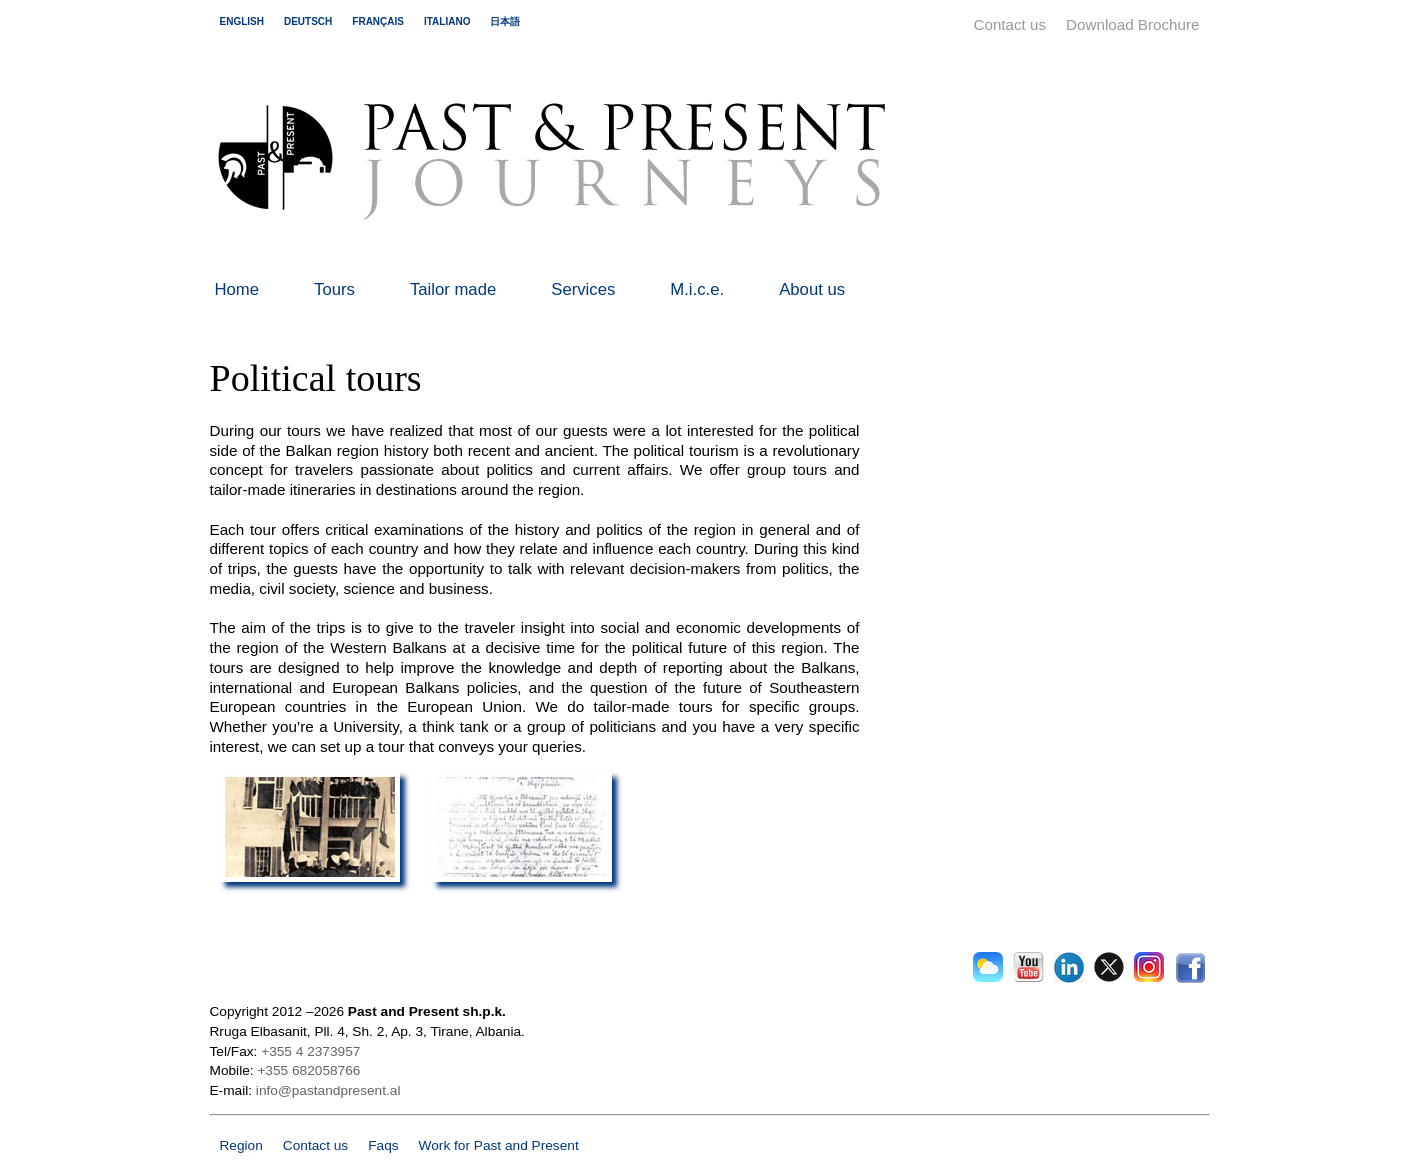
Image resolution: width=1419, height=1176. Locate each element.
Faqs (383, 1145)
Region (241, 1145)
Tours (334, 289)
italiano (447, 21)
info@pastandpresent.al (328, 1090)
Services (583, 289)
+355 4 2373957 (310, 1051)
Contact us (1010, 24)
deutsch (308, 21)
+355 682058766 (308, 1070)
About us (812, 289)
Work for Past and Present (499, 1145)
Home (237, 289)
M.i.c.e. (697, 289)
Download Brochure (1132, 24)
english (242, 21)
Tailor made (453, 289)
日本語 (505, 21)
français (378, 21)
